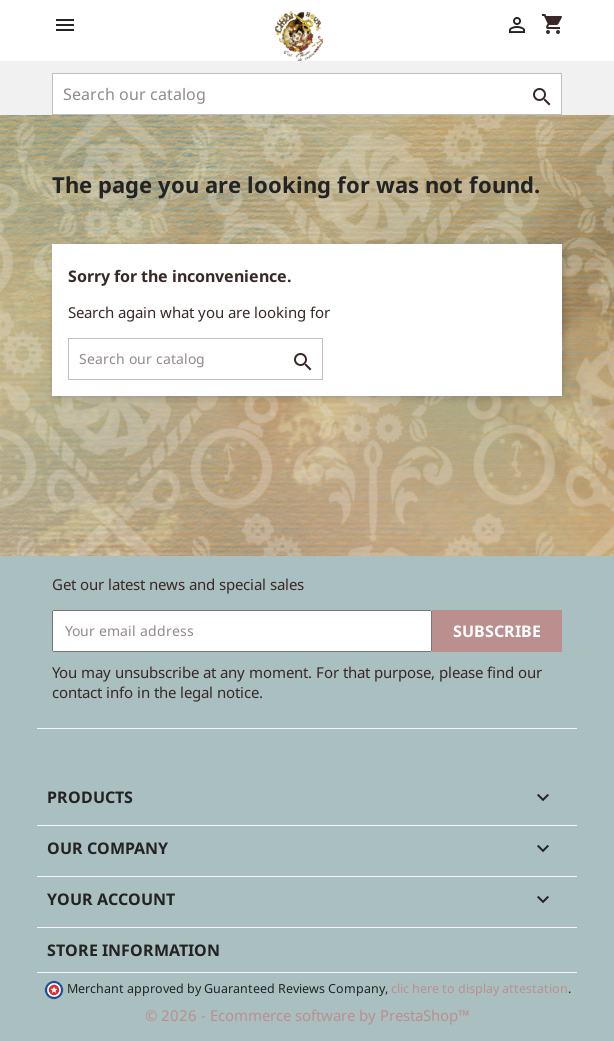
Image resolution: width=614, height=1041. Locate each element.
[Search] (307, 94)
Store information (133, 950)
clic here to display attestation (479, 988)
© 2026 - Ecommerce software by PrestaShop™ (307, 1015)
